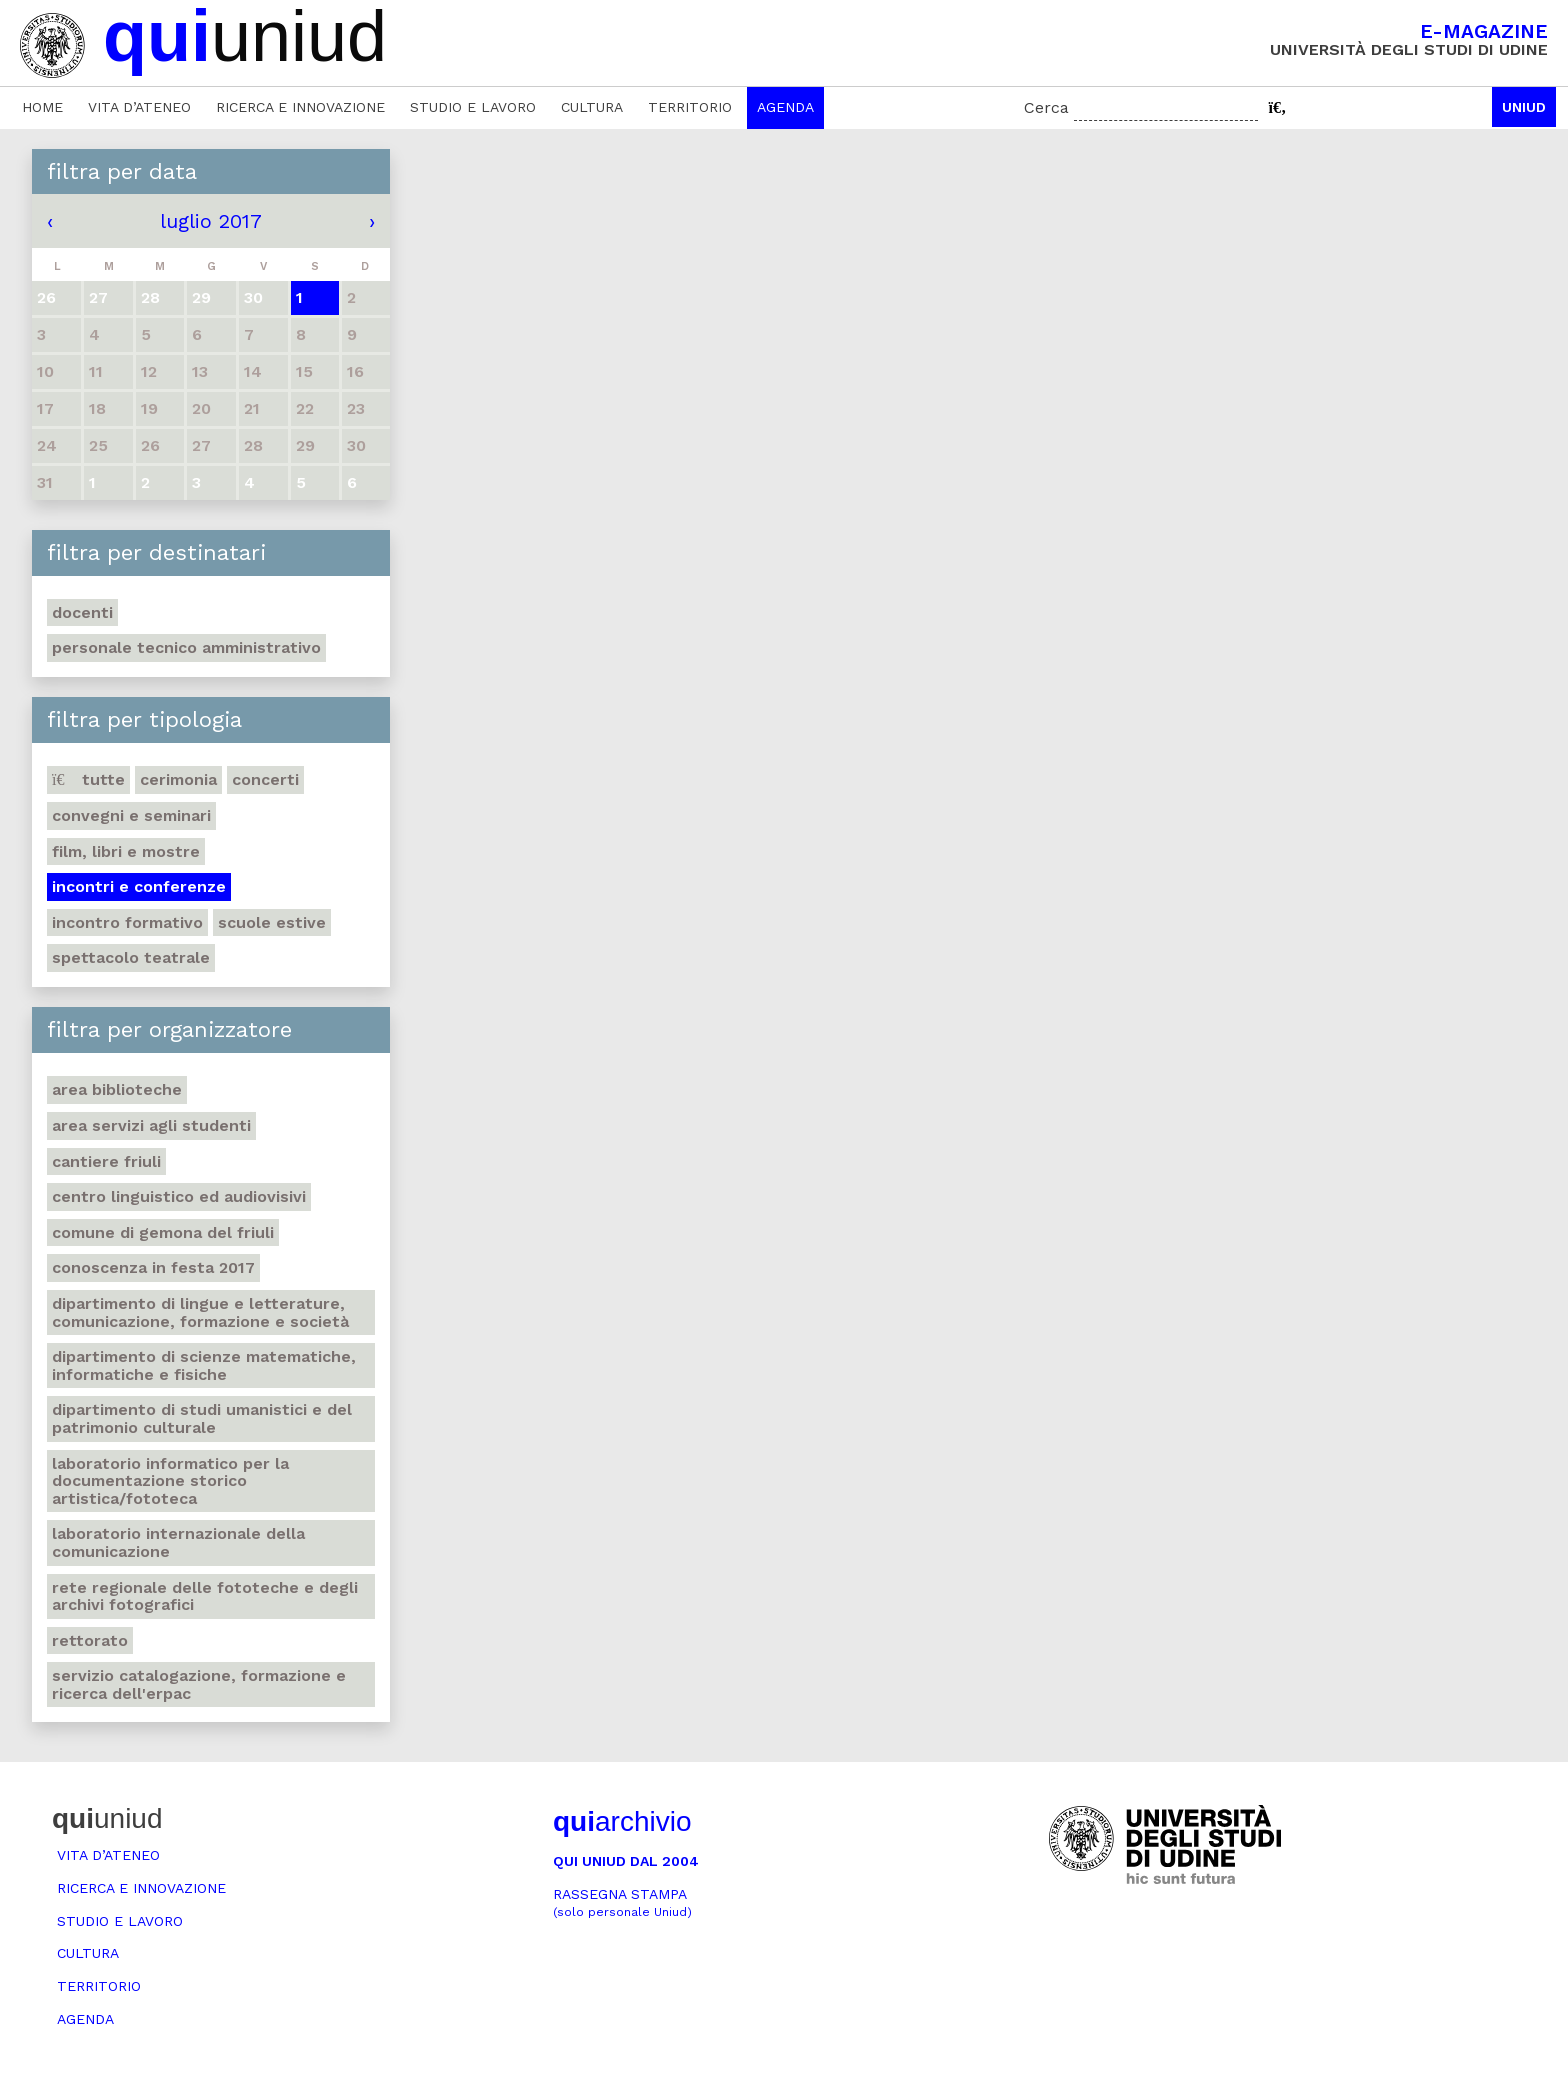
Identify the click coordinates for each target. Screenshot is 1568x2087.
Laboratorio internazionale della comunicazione (178, 1542)
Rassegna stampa (622, 1902)
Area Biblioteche (117, 1089)
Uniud (1524, 107)
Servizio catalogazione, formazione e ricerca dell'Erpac (199, 1684)
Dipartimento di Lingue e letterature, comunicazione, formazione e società (200, 1312)
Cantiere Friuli (106, 1161)
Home (42, 107)
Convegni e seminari (131, 815)
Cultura (592, 107)
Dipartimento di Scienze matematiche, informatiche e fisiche (204, 1365)
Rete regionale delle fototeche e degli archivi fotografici (205, 1596)
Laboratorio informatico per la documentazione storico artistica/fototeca (170, 1481)
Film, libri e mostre (126, 851)
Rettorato (90, 1640)
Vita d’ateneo (139, 107)
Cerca (1046, 107)
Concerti (265, 779)
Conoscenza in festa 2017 (153, 1267)
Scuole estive (272, 922)
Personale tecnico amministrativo (186, 647)
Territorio (690, 107)
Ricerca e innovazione (300, 107)
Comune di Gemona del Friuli (163, 1232)
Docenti (82, 612)
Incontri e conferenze (139, 886)
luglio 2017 (211, 221)
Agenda (785, 107)
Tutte (88, 779)
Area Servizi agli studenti (151, 1125)
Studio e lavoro (473, 107)
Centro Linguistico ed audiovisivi (179, 1196)
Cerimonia (178, 779)
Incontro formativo (127, 922)
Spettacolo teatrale (131, 957)
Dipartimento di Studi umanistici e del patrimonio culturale (202, 1418)
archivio (622, 1821)
